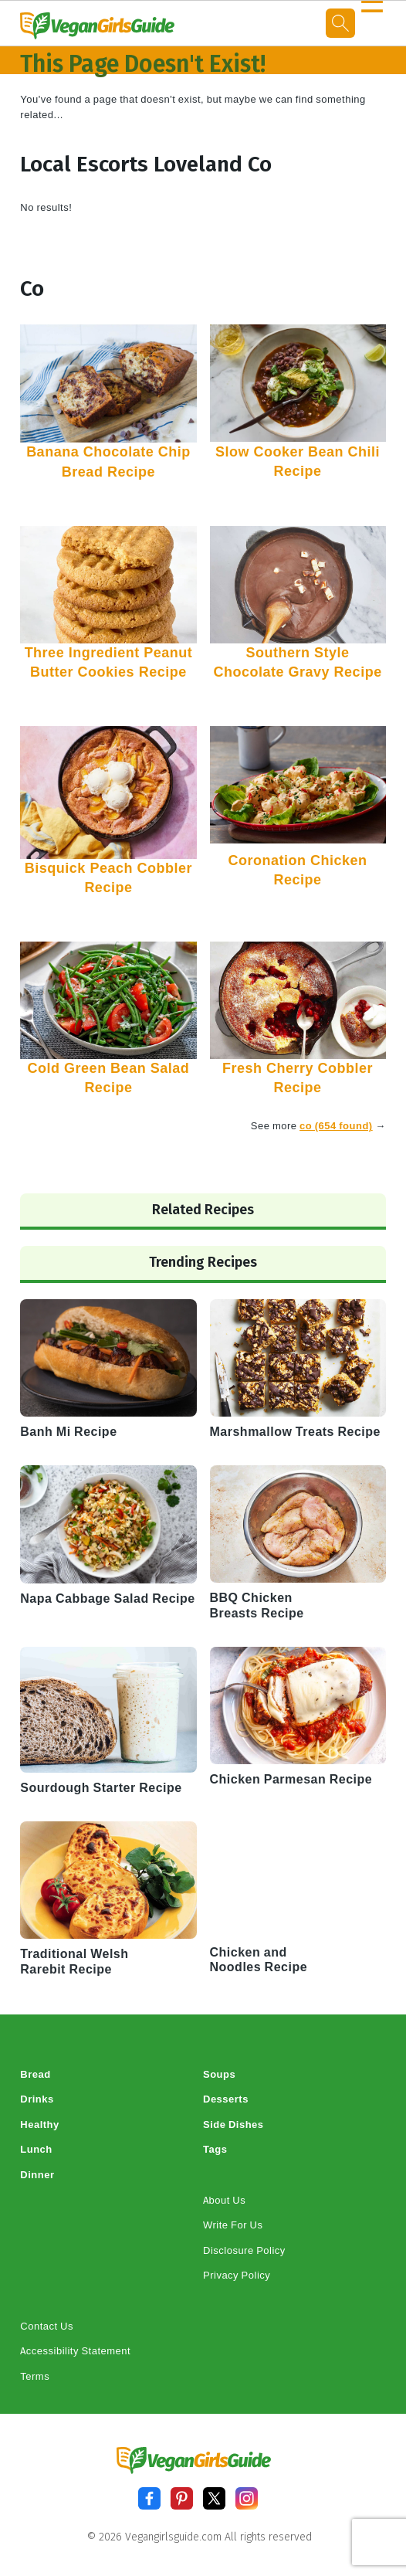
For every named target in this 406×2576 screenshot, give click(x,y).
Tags (215, 2149)
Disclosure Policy (244, 2250)
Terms (34, 2376)
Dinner (37, 2175)
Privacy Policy (236, 2275)
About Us (224, 2200)
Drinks (36, 2099)
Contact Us (46, 2326)
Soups (219, 2074)
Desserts (226, 2099)
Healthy (39, 2124)
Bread (35, 2074)
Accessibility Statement (75, 2351)
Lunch (36, 2149)
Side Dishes (233, 2124)
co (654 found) (336, 1126)
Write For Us (232, 2225)
